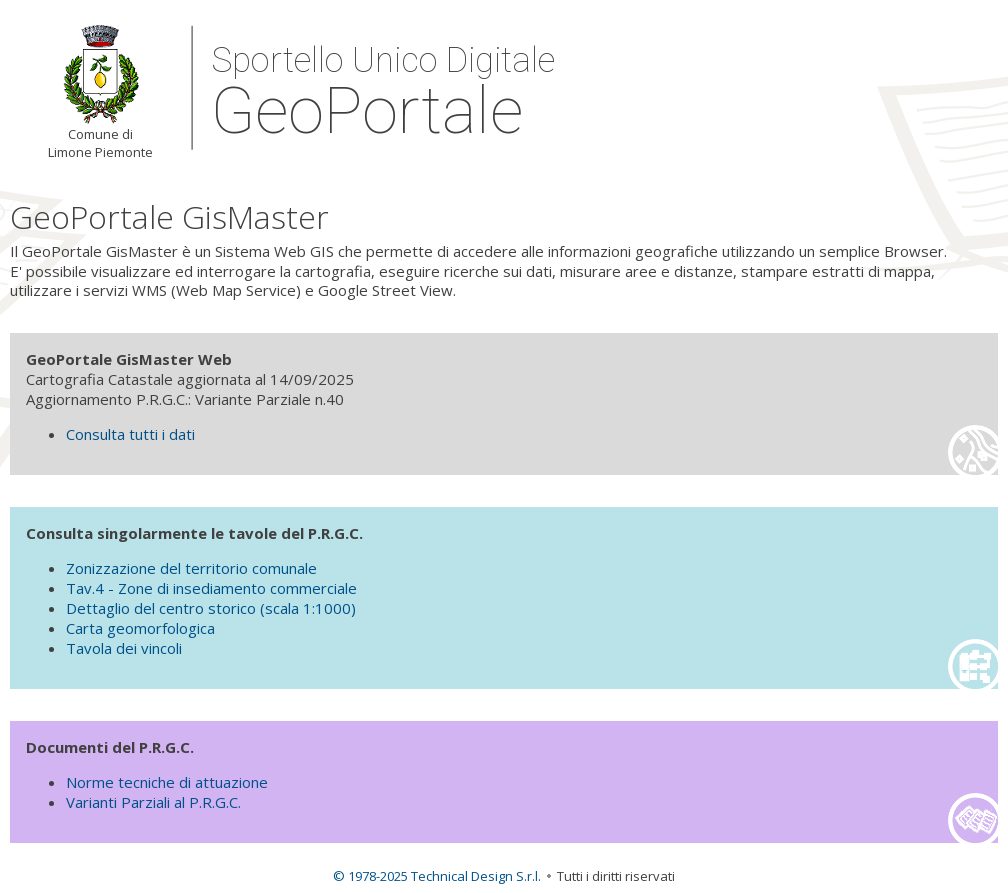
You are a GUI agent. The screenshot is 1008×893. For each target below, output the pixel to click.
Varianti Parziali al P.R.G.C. (153, 802)
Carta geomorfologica (140, 628)
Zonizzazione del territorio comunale (191, 568)
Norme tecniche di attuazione (167, 782)
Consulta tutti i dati (130, 434)
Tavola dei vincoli (124, 648)
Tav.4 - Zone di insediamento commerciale (211, 588)
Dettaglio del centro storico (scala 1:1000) (211, 608)
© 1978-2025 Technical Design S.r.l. (437, 876)
